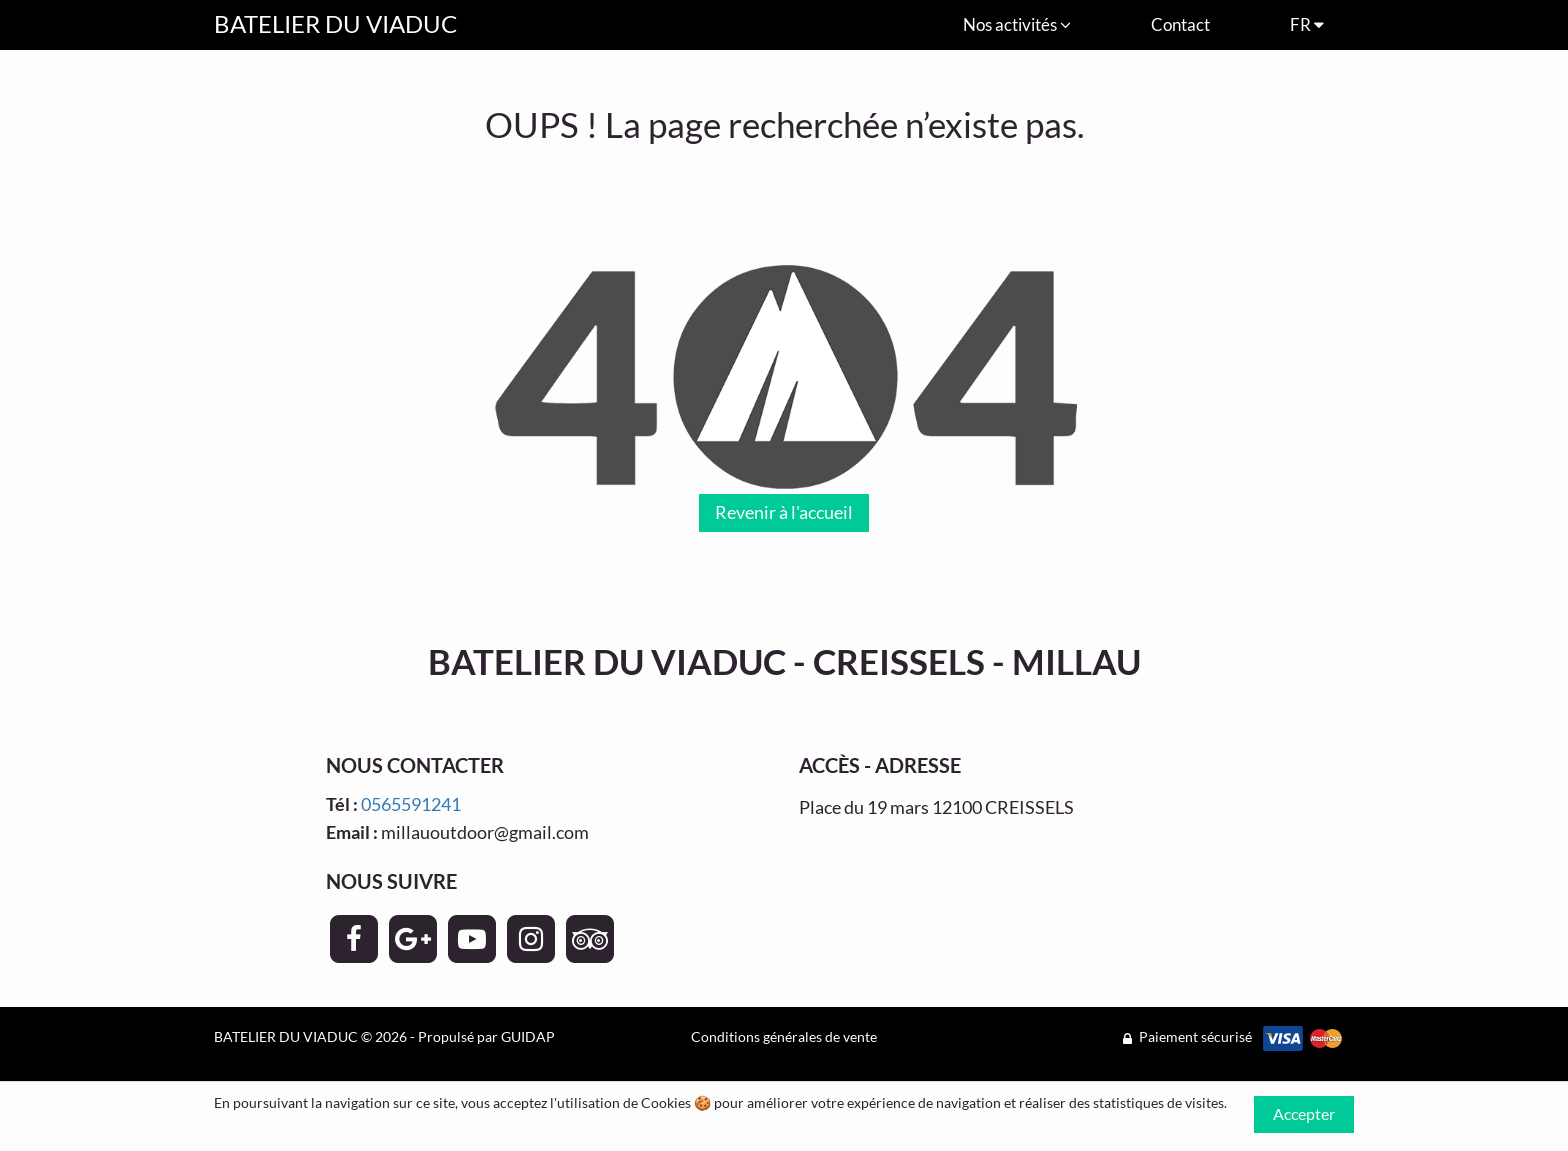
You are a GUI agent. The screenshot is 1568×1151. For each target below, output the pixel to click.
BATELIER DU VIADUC (335, 23)
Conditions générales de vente (784, 1036)
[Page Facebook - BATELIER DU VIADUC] (354, 939)
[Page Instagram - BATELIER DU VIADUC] (531, 939)
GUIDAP (528, 1036)
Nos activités (1017, 24)
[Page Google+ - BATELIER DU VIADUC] (413, 939)
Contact (1180, 24)
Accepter (1304, 1113)
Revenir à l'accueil (784, 512)
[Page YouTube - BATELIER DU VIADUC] (472, 939)
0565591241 (411, 804)
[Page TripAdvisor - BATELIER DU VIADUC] (590, 939)
